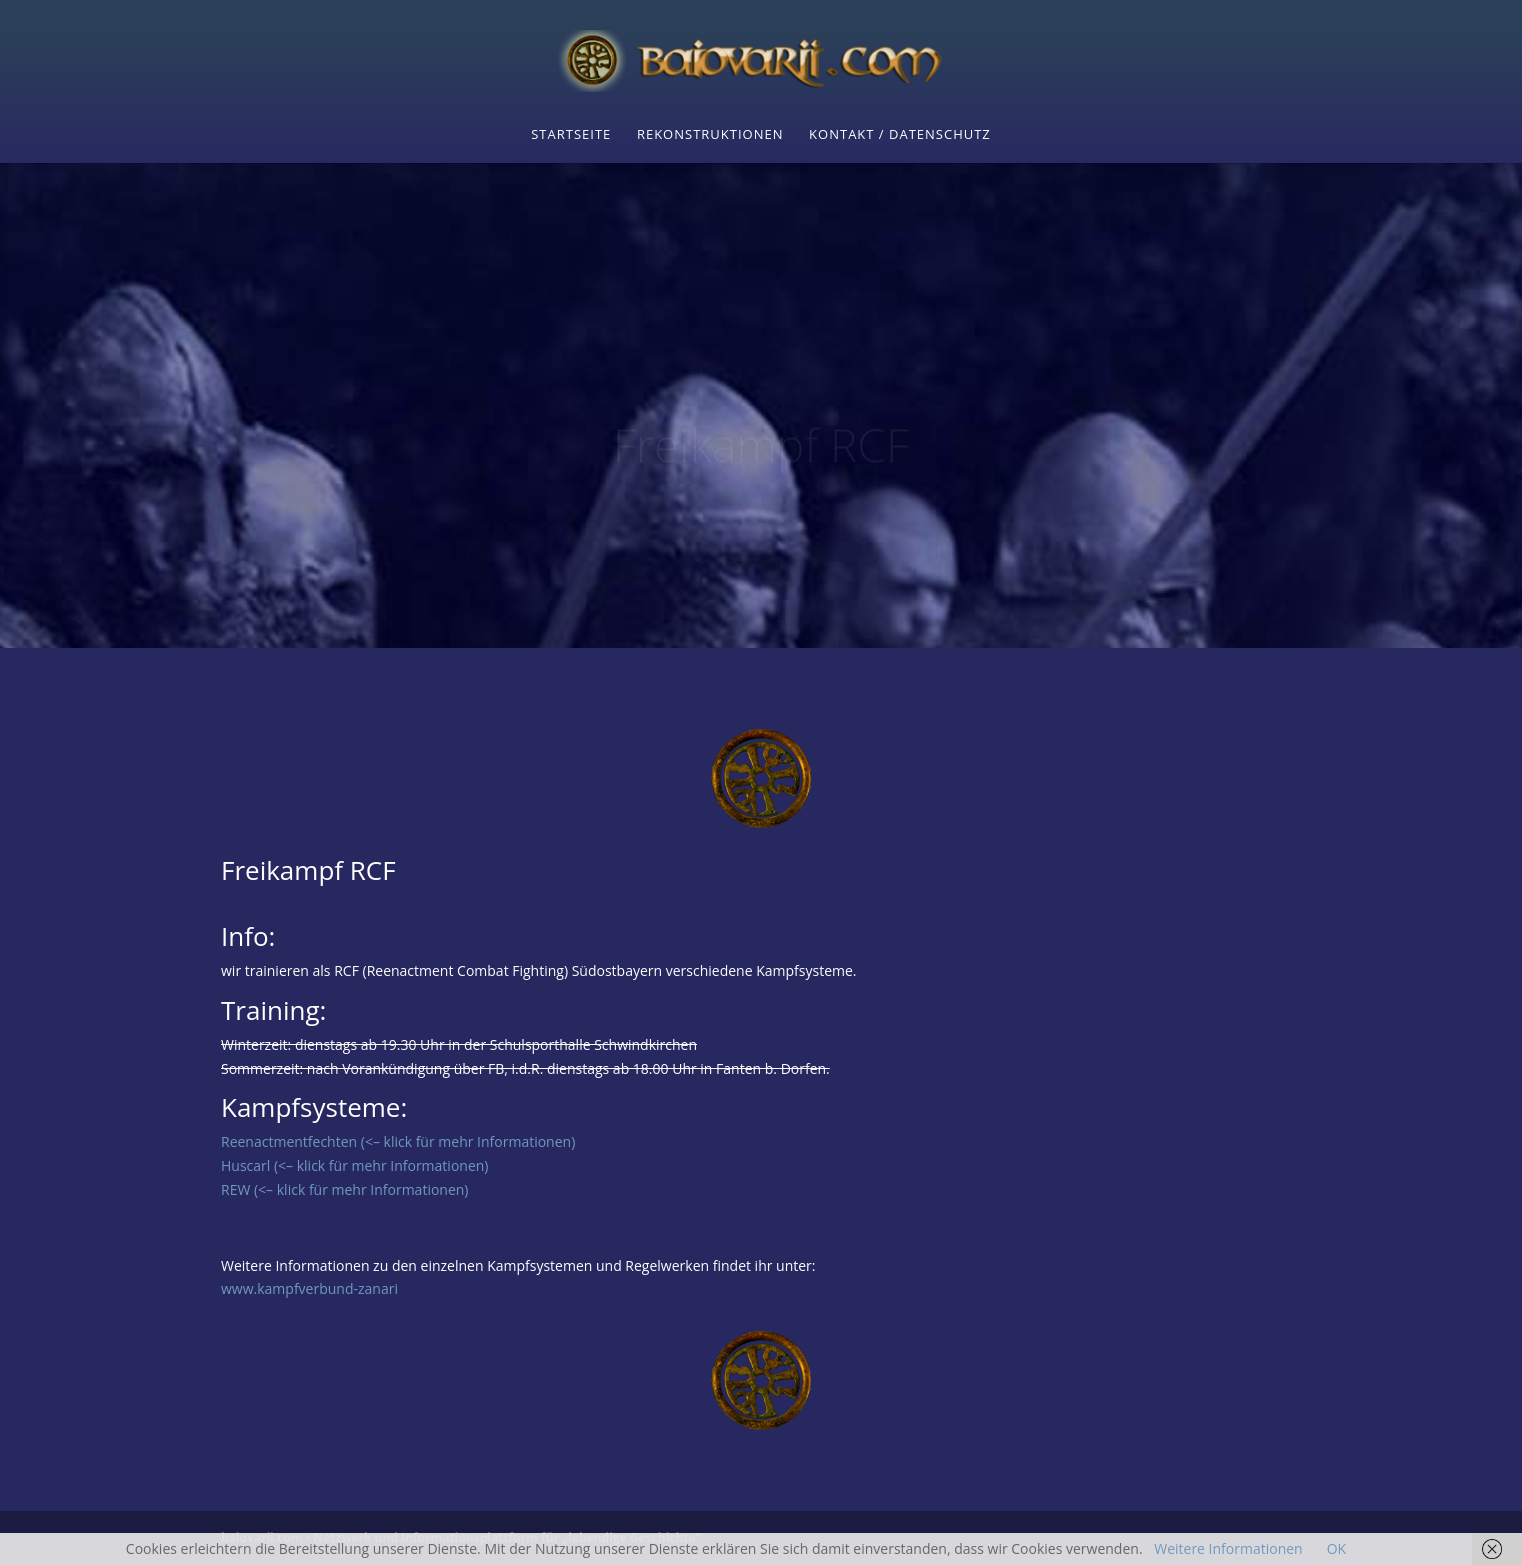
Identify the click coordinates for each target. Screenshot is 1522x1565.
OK (1336, 1548)
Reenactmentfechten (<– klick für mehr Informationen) (398, 1141)
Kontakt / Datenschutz (900, 135)
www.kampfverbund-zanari (309, 1288)
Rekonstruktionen (710, 135)
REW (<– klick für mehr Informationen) (345, 1189)
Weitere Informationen (1228, 1548)
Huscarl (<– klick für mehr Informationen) (354, 1165)
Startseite (571, 135)
